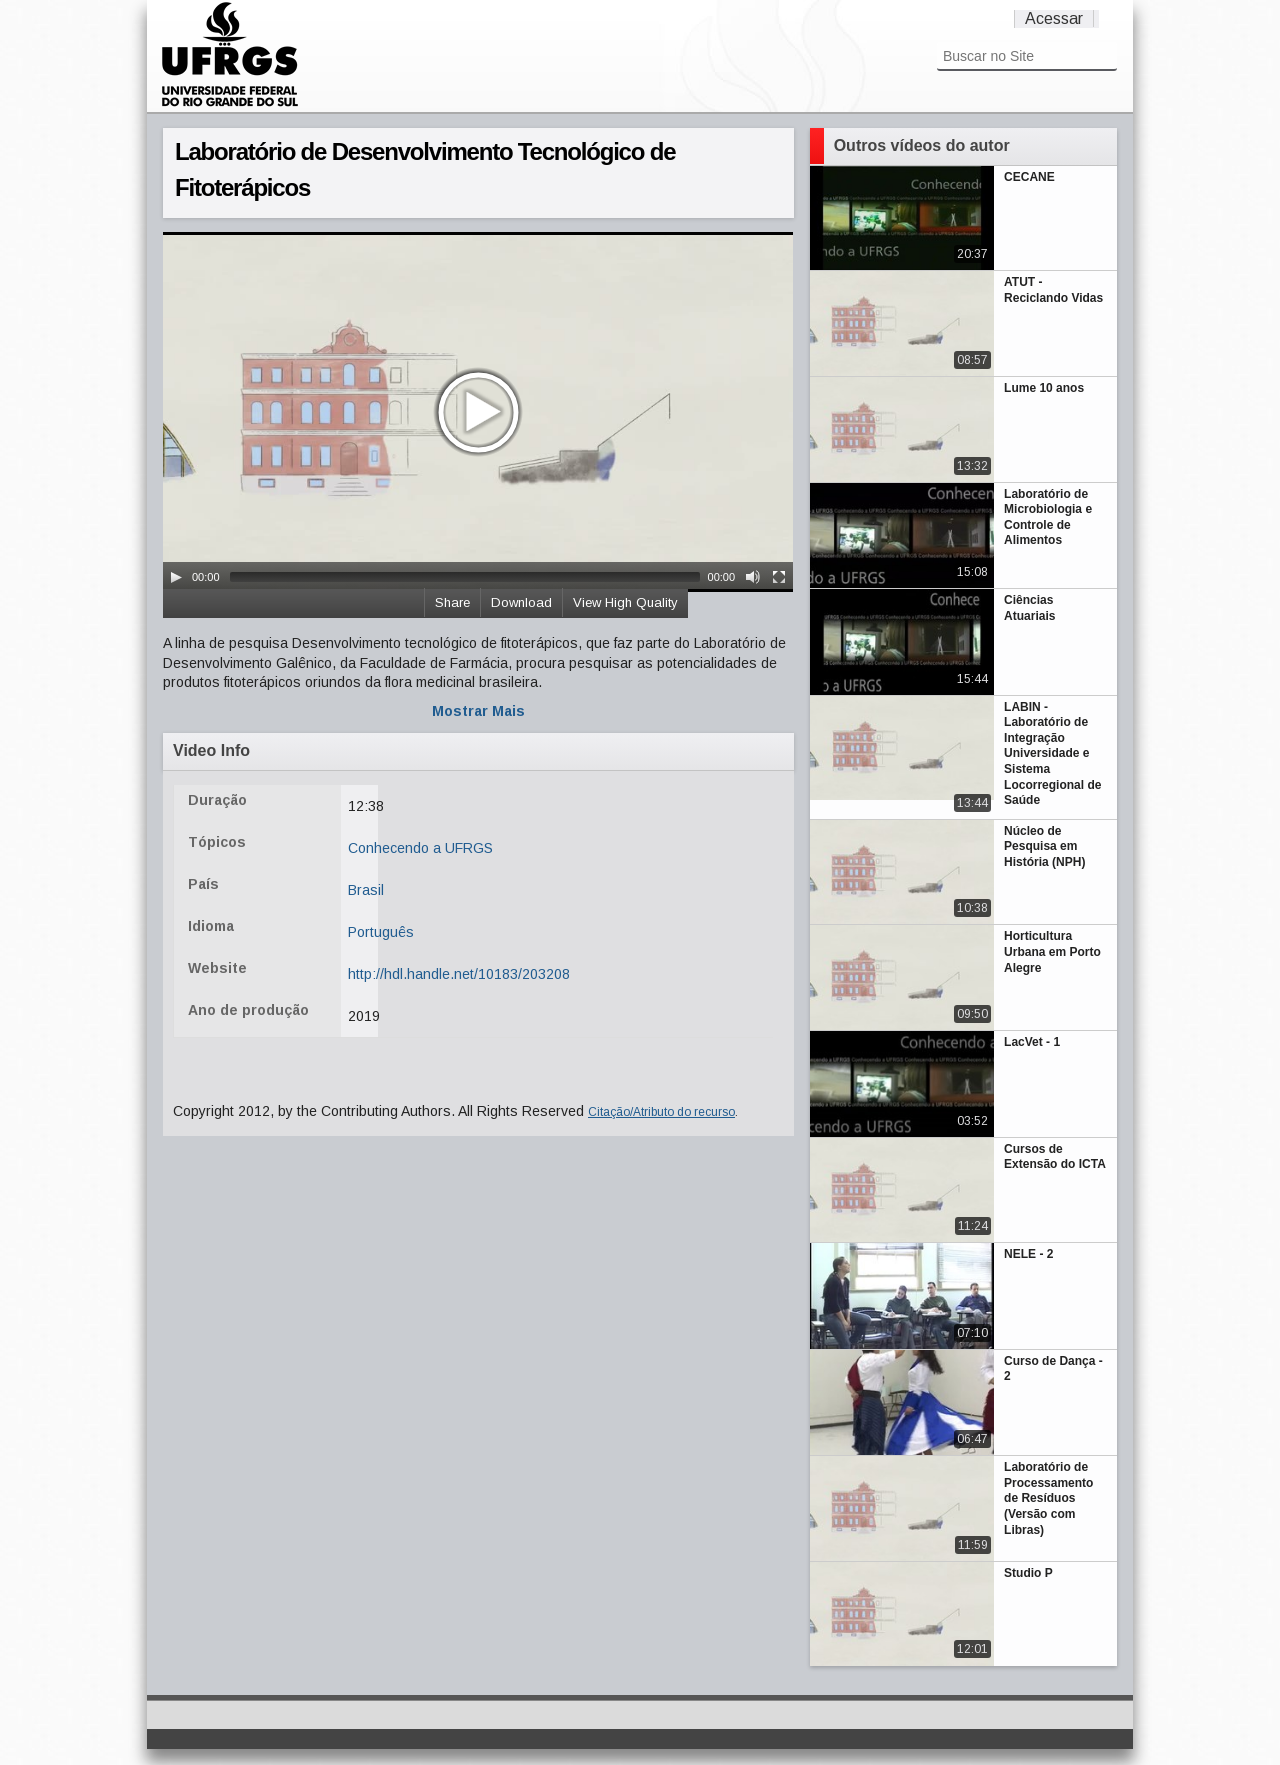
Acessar (1054, 18)
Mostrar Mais (478, 711)
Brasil (366, 890)
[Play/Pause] (176, 577)
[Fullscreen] (779, 577)
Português (381, 932)
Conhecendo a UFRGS (420, 848)
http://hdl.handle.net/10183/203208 (459, 974)
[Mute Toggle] (753, 577)
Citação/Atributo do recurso (661, 1112)
